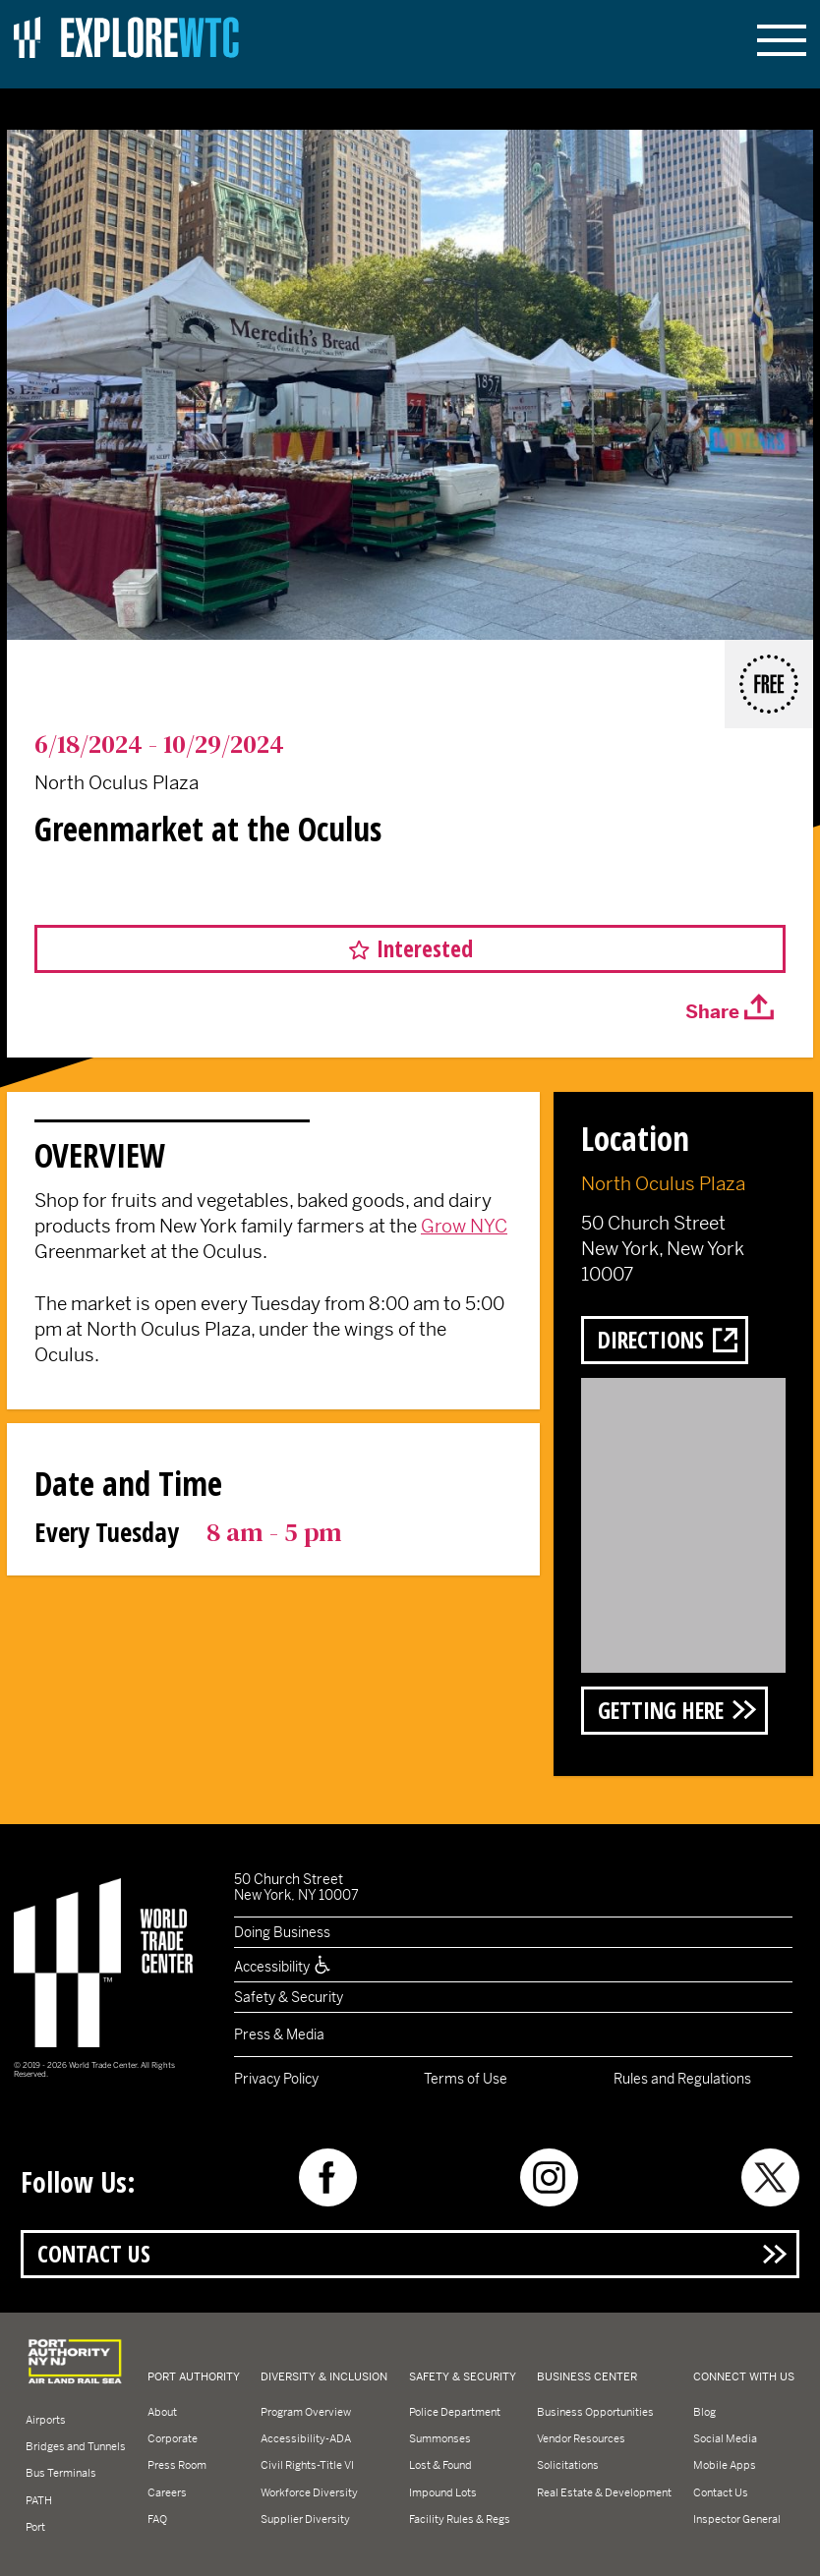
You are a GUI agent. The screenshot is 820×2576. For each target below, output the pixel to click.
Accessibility (283, 1966)
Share (712, 1012)
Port (35, 2527)
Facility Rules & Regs (459, 2519)
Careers (167, 2492)
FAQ (157, 2519)
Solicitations (568, 2465)
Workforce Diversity (309, 2492)
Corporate (172, 2438)
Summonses (440, 2438)
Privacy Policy (276, 2079)
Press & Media (279, 2034)
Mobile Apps (724, 2465)
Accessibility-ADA (306, 2438)
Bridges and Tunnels (76, 2446)
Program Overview (306, 2412)
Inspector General (737, 2519)
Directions (651, 1339)
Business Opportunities (595, 2412)
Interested (425, 948)
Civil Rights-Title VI (307, 2465)
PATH (39, 2500)
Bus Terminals (61, 2473)
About (162, 2412)
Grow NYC (464, 1226)
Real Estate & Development (604, 2492)
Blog (704, 2412)
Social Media (725, 2438)
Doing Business (282, 1932)
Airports (46, 2420)
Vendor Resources (581, 2438)
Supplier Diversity (305, 2519)
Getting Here (661, 1710)
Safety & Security (288, 1997)
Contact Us (93, 2253)
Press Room (176, 2465)
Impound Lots (443, 2492)
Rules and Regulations (682, 2079)
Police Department (454, 2412)
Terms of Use (465, 2079)
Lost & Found (440, 2465)
